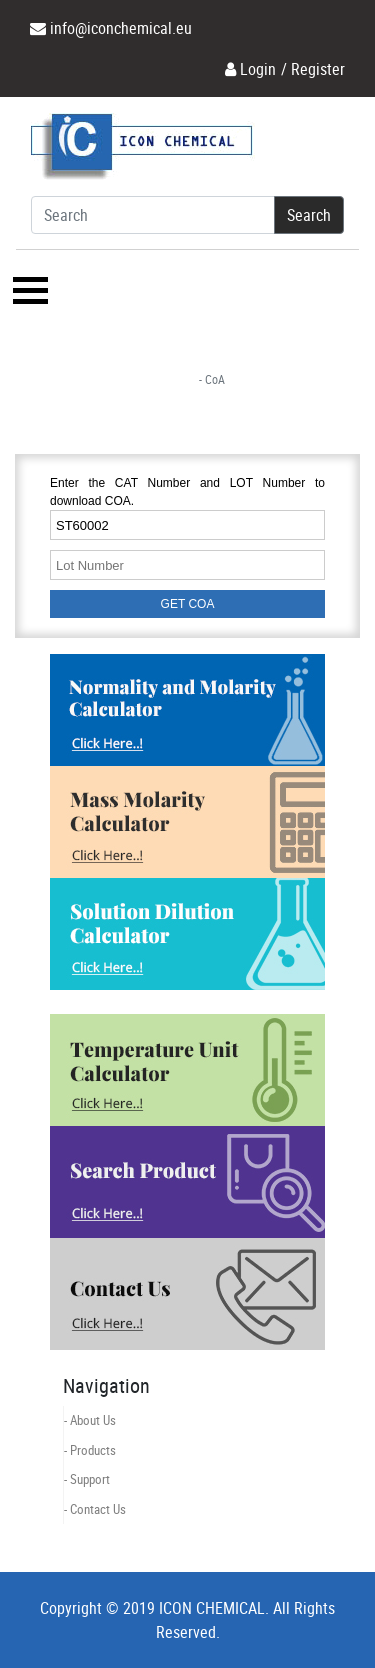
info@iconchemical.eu (121, 28)
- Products (90, 1450)
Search (309, 215)
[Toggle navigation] (28, 290)
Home (165, 379)
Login (258, 69)
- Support (87, 1479)
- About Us (90, 1420)
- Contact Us (95, 1509)
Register (318, 69)
